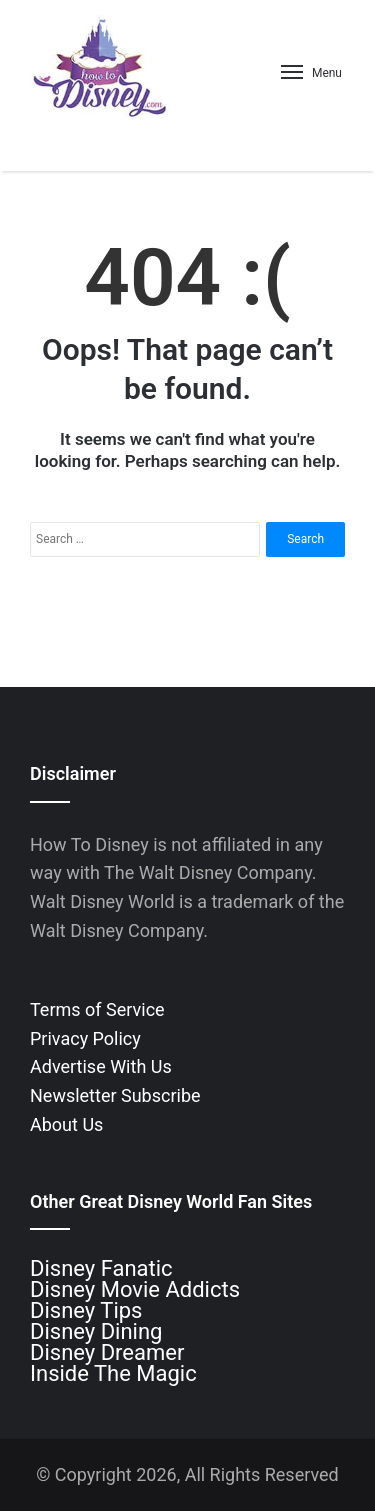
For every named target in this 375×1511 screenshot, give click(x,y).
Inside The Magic (113, 1373)
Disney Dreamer (107, 1352)
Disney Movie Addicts (135, 1289)
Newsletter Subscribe (115, 1095)
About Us (66, 1124)
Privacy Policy (85, 1038)
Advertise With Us (101, 1066)
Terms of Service (97, 1009)
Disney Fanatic (101, 1268)
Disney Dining (96, 1331)
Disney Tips (86, 1310)
